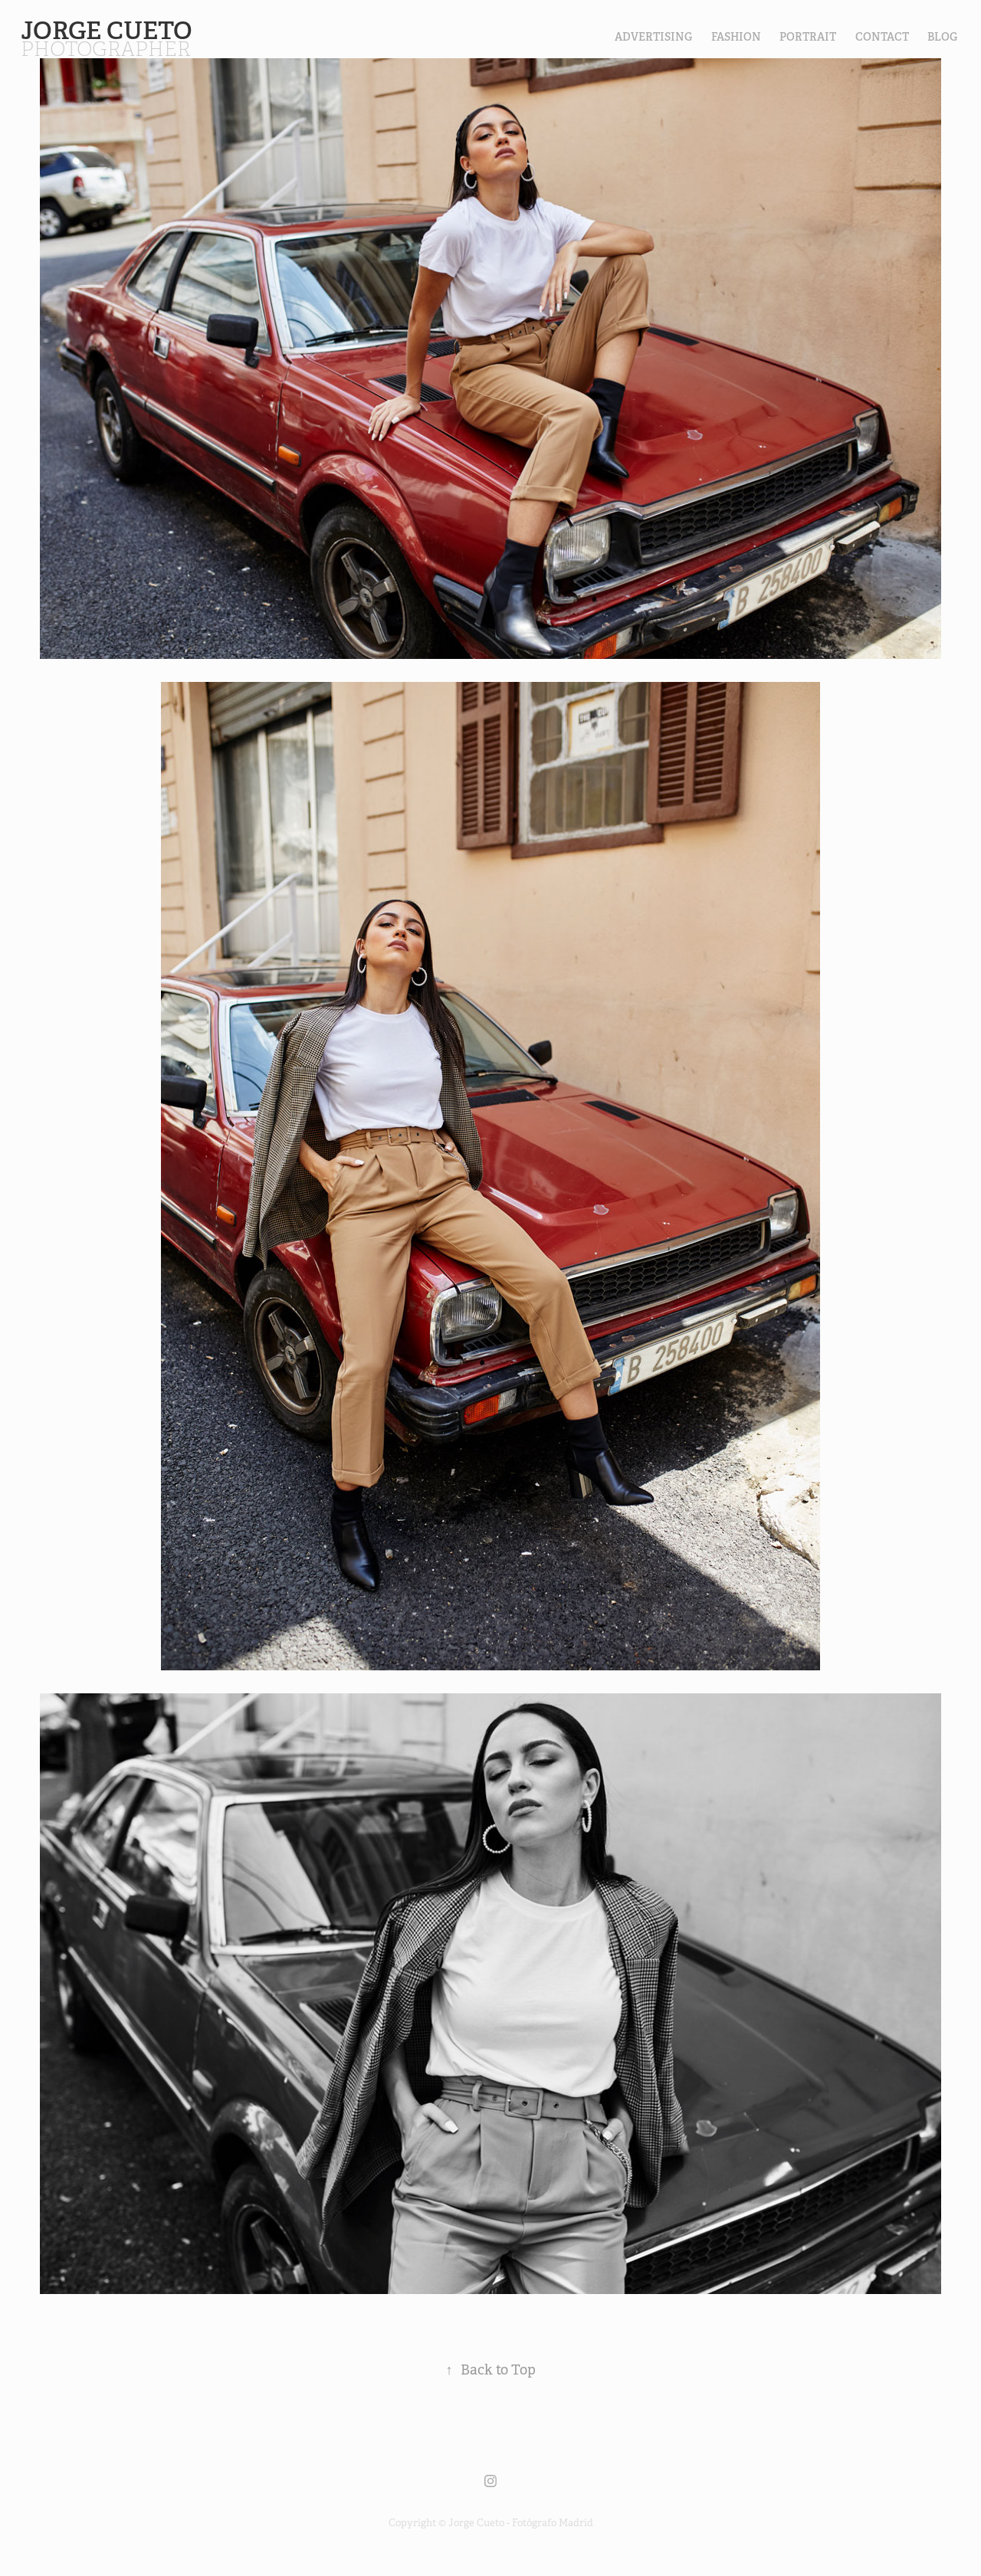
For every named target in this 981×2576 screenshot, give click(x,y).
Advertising (653, 37)
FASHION (736, 37)
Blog (942, 37)
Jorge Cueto (109, 30)
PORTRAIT (807, 37)
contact (882, 37)
